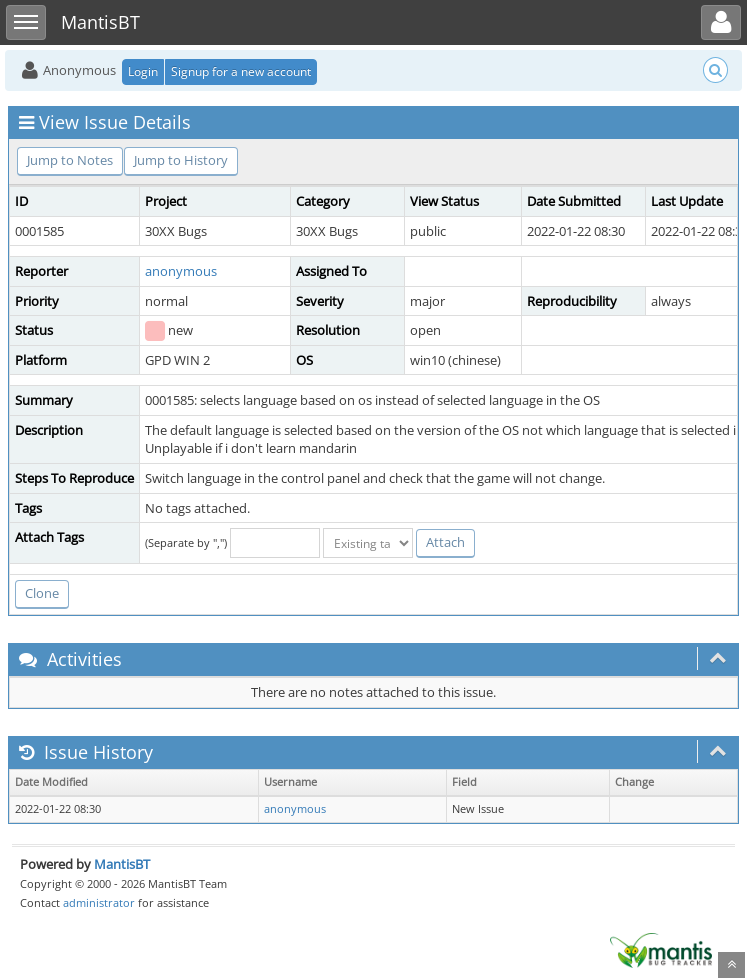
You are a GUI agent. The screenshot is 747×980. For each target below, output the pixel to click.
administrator (99, 902)
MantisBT (122, 864)
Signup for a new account (241, 71)
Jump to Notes (70, 160)
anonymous (181, 271)
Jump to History (181, 160)
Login (143, 71)
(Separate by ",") (186, 542)
